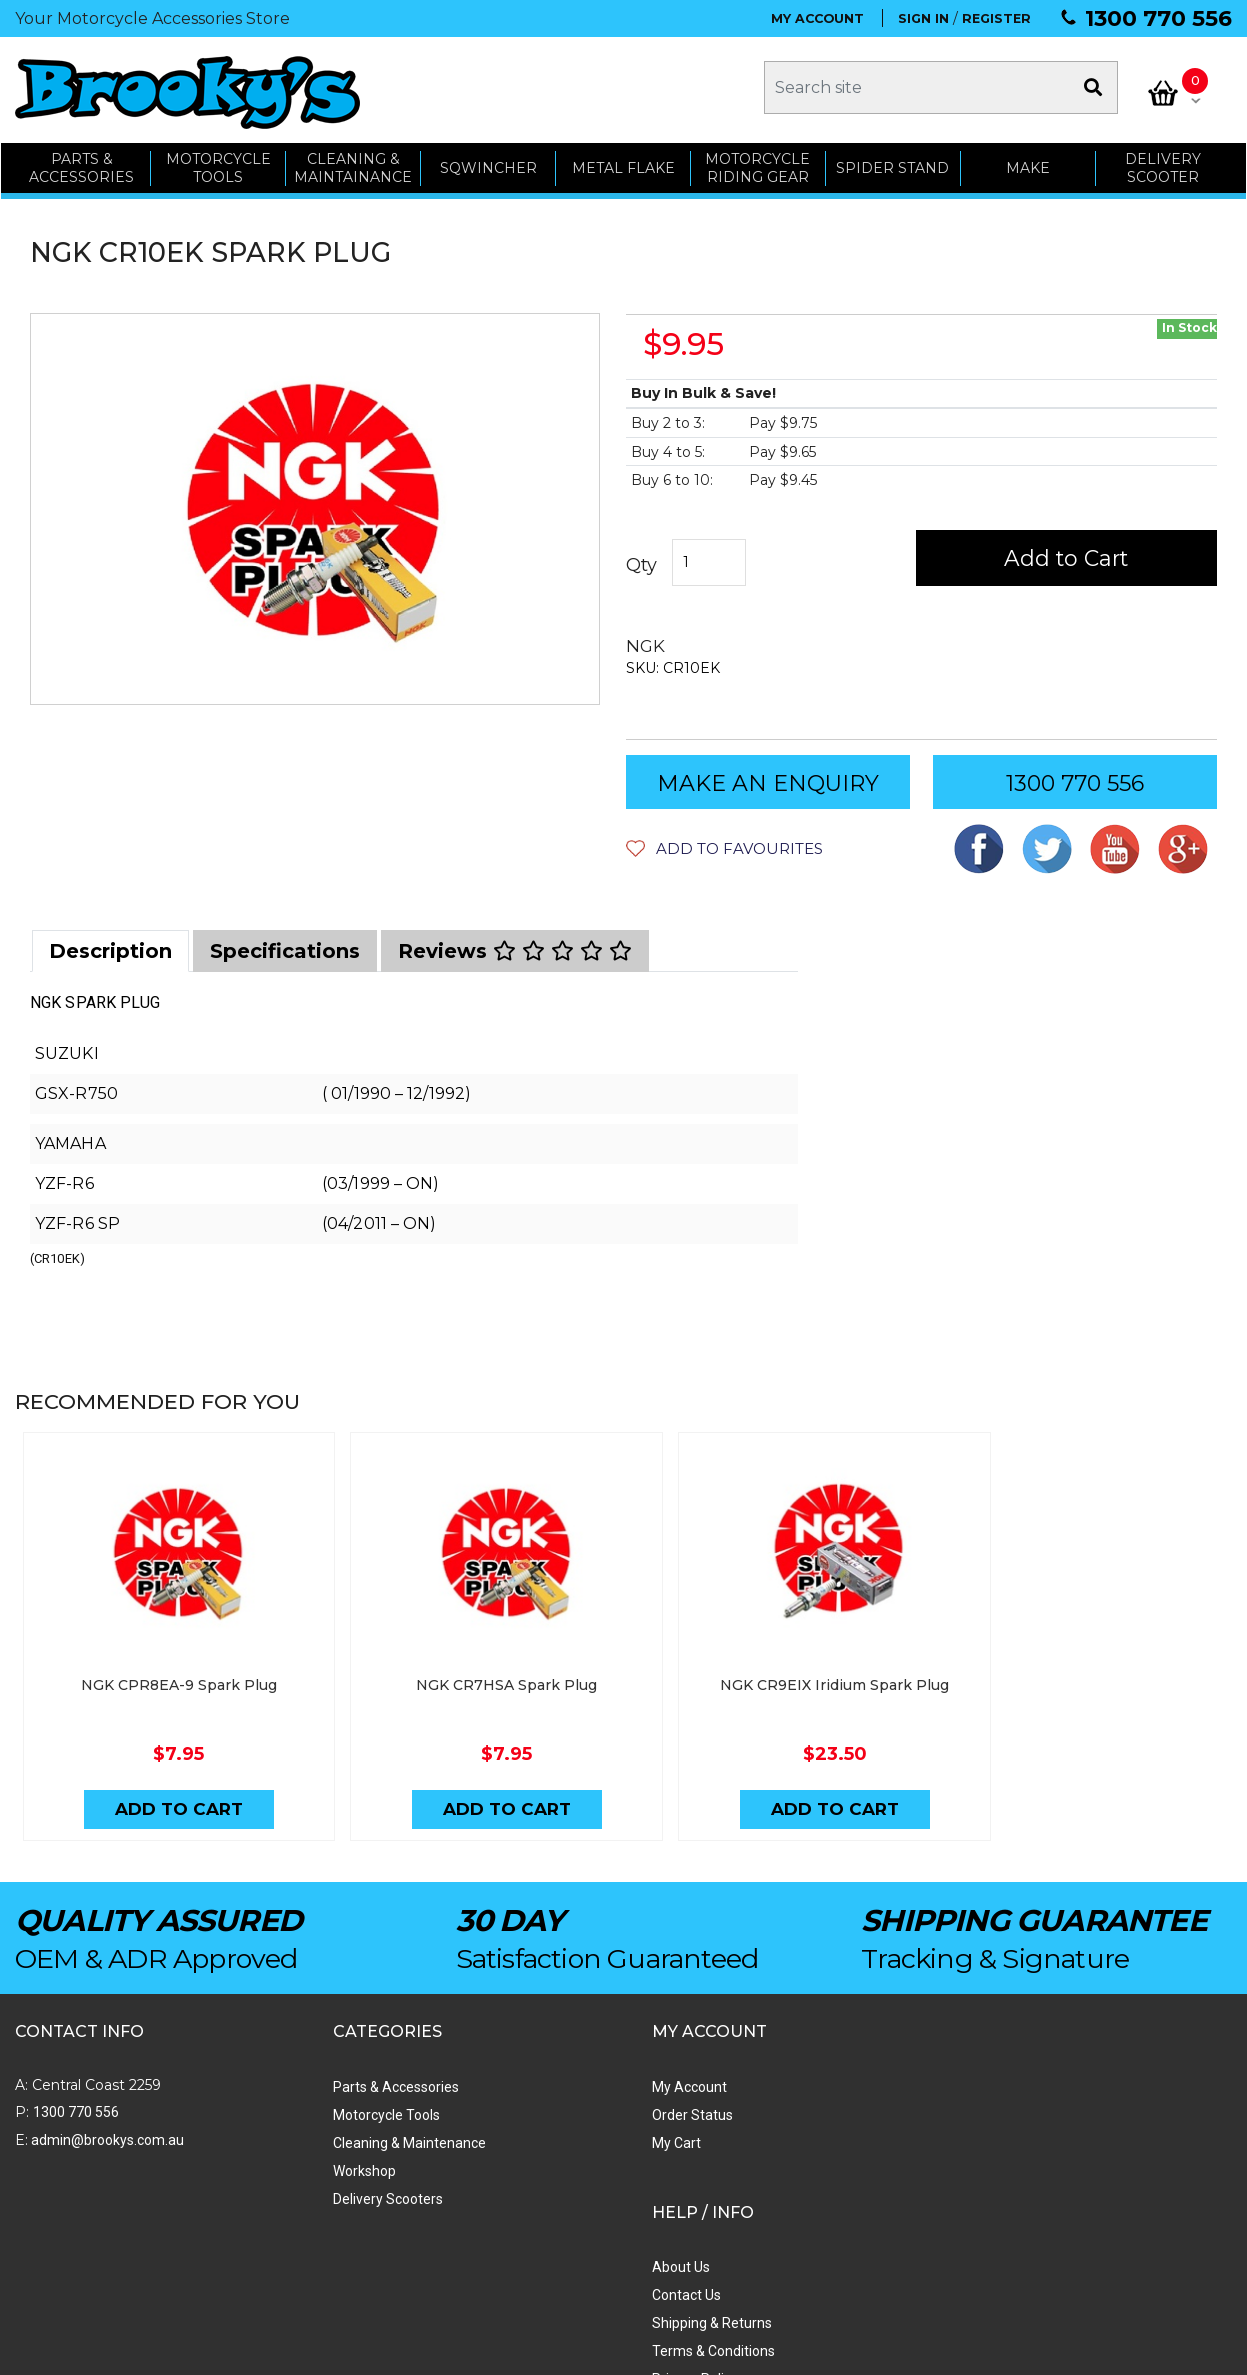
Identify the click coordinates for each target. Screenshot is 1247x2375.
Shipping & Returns (787, 2132)
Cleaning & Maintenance (328, 2132)
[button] (724, 843)
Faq (738, 2216)
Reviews (515, 946)
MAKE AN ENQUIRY (768, 778)
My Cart (514, 2132)
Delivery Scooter (1164, 162)
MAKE (1029, 162)
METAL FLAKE (622, 162)
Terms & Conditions (788, 2160)
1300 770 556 (1158, 18)
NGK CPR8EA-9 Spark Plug (167, 1672)
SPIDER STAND (893, 162)
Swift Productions (285, 2350)
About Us (756, 2076)
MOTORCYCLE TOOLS (217, 162)
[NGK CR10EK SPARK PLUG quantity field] (709, 558)
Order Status (530, 2104)
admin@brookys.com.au (106, 2129)
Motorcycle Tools (305, 2104)
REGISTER (996, 18)
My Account (527, 2076)
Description (110, 946)
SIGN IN (923, 18)
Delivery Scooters (307, 2188)
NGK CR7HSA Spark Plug (471, 1672)
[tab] (110, 946)
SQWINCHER (487, 162)
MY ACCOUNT (817, 18)
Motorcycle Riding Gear (758, 162)
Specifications (285, 946)
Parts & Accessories (315, 2076)
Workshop (283, 2160)
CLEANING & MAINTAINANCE (353, 162)
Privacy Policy (770, 2188)
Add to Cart (1069, 552)
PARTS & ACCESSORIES (80, 162)
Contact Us (761, 2104)
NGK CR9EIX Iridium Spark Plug (775, 1672)
